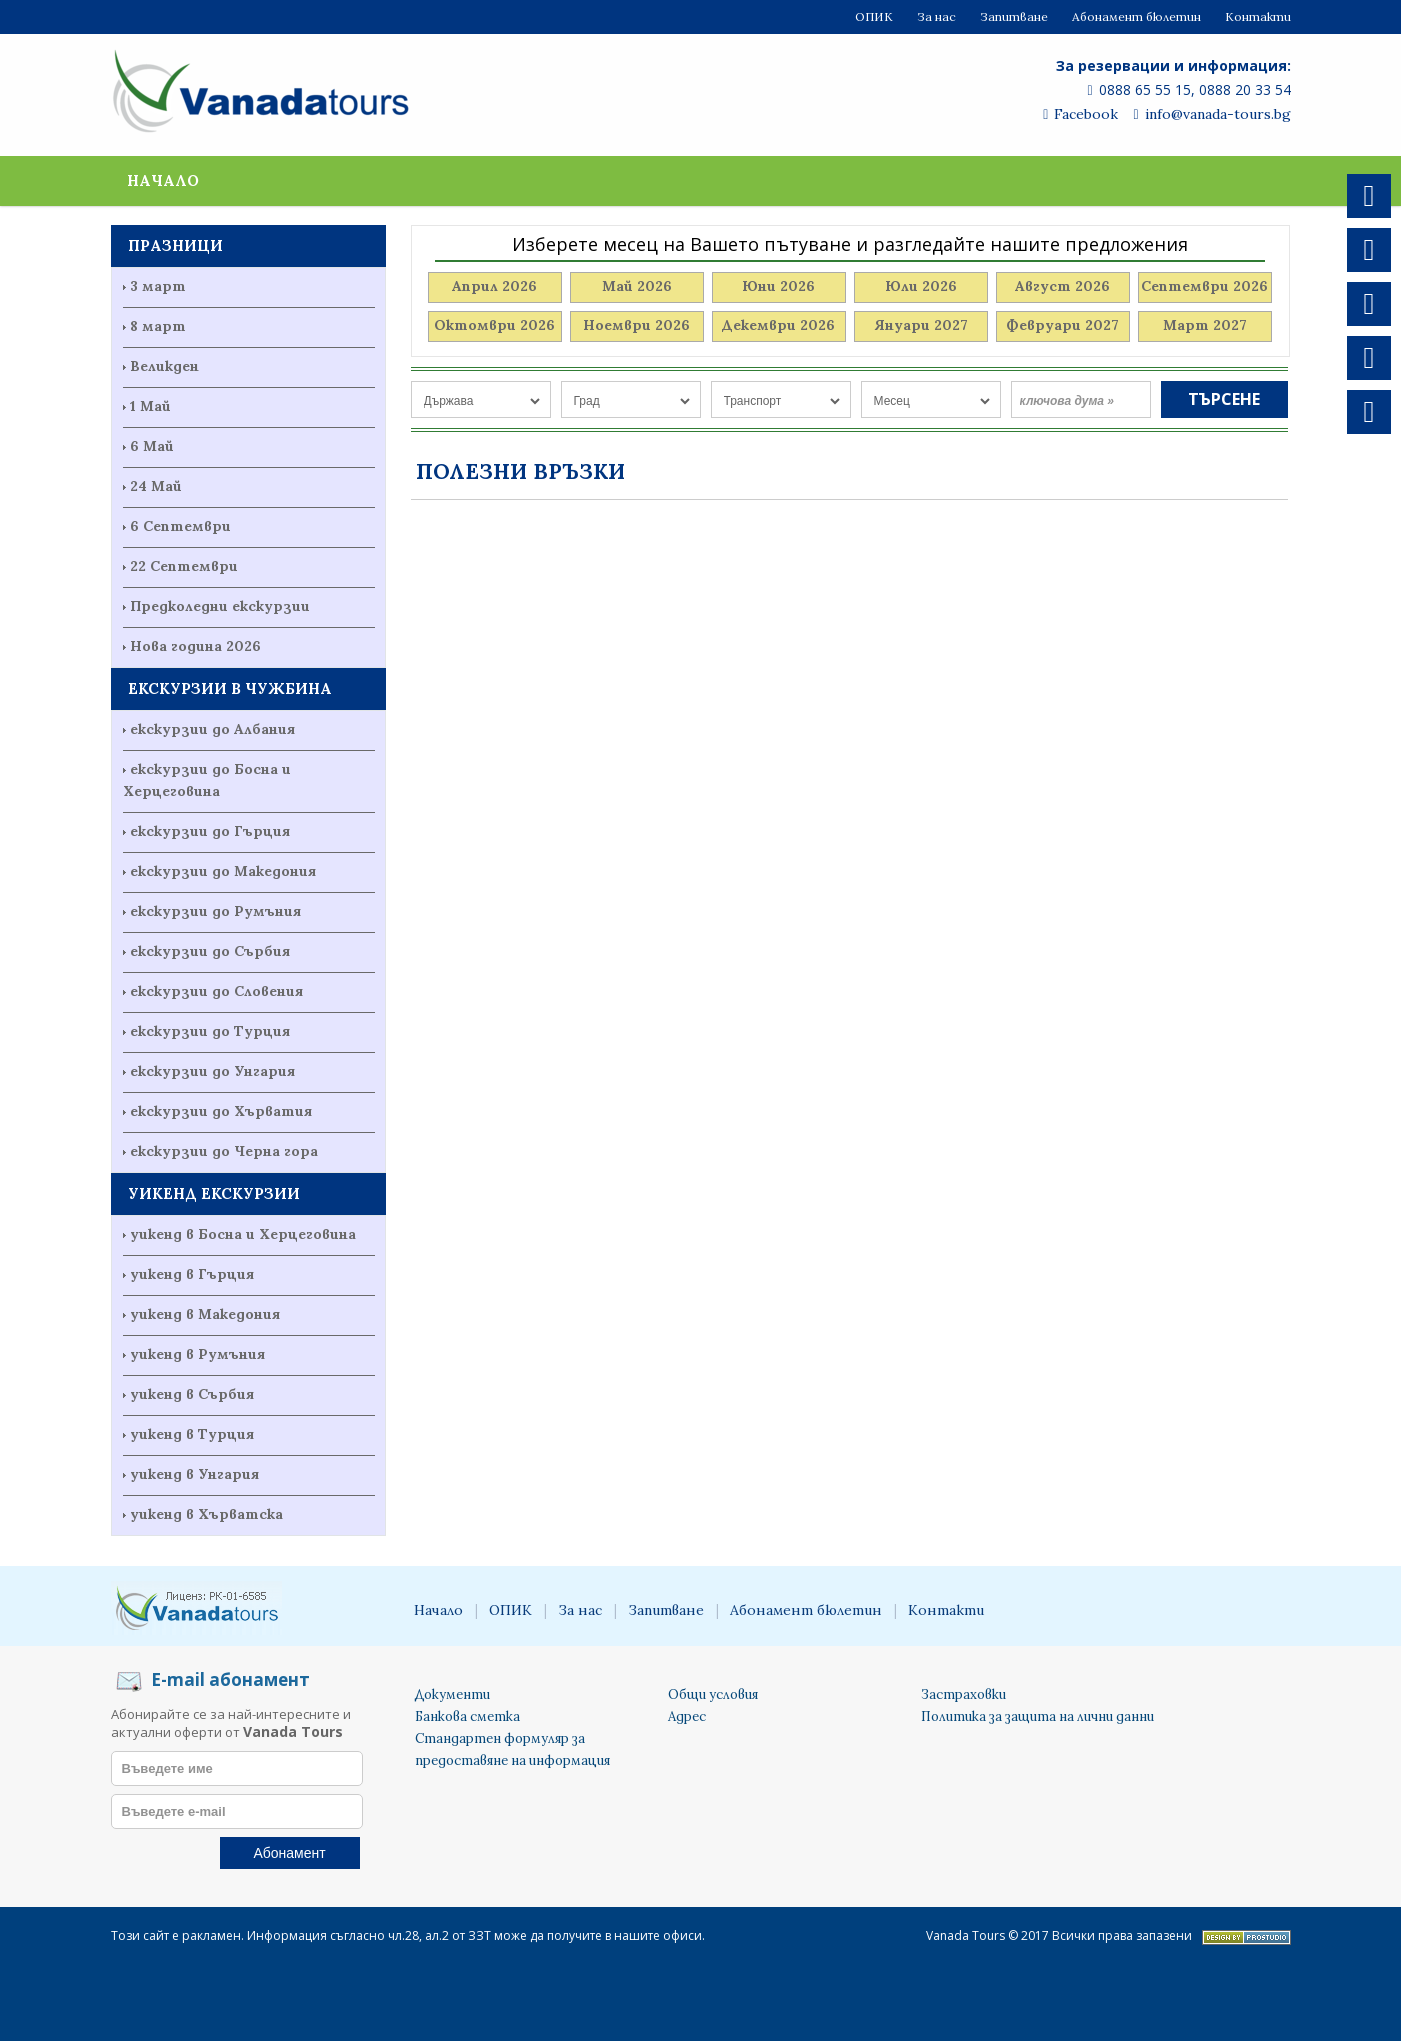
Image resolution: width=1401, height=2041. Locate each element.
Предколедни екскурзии (220, 606)
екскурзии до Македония (223, 871)
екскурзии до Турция (210, 1031)
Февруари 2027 (1062, 325)
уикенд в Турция (192, 1434)
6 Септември (180, 526)
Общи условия (713, 1694)
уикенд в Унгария (194, 1474)
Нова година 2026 (195, 646)
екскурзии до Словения (216, 991)
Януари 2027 (921, 325)
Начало (163, 180)
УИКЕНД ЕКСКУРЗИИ (214, 1193)
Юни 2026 (778, 286)
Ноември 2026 (636, 325)
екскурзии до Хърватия (221, 1111)
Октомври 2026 (494, 325)
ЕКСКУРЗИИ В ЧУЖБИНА (230, 688)
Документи (452, 1694)
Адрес (687, 1716)
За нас (936, 16)
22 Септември (184, 566)
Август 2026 (1062, 286)
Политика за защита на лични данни (1037, 1716)
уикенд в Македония (205, 1314)
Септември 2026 (1204, 286)
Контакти (1258, 16)
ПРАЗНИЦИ (175, 245)
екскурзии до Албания (212, 729)
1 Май (150, 406)
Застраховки (963, 1694)
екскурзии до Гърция (210, 831)
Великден (164, 366)
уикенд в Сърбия (192, 1394)
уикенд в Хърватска (206, 1514)
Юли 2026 (921, 286)
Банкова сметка (467, 1716)
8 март (158, 326)
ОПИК (874, 16)
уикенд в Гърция (192, 1274)
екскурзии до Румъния (215, 911)
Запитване (1014, 16)
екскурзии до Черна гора (224, 1151)
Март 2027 (1205, 325)
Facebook (1080, 114)
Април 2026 (494, 286)
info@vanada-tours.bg (1211, 114)
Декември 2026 (778, 325)
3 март (158, 286)
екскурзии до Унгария (212, 1071)
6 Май (152, 446)
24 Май (156, 486)
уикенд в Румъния (197, 1354)
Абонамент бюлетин (1136, 16)
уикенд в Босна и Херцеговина (243, 1234)
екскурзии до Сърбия (210, 951)
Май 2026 (637, 286)
